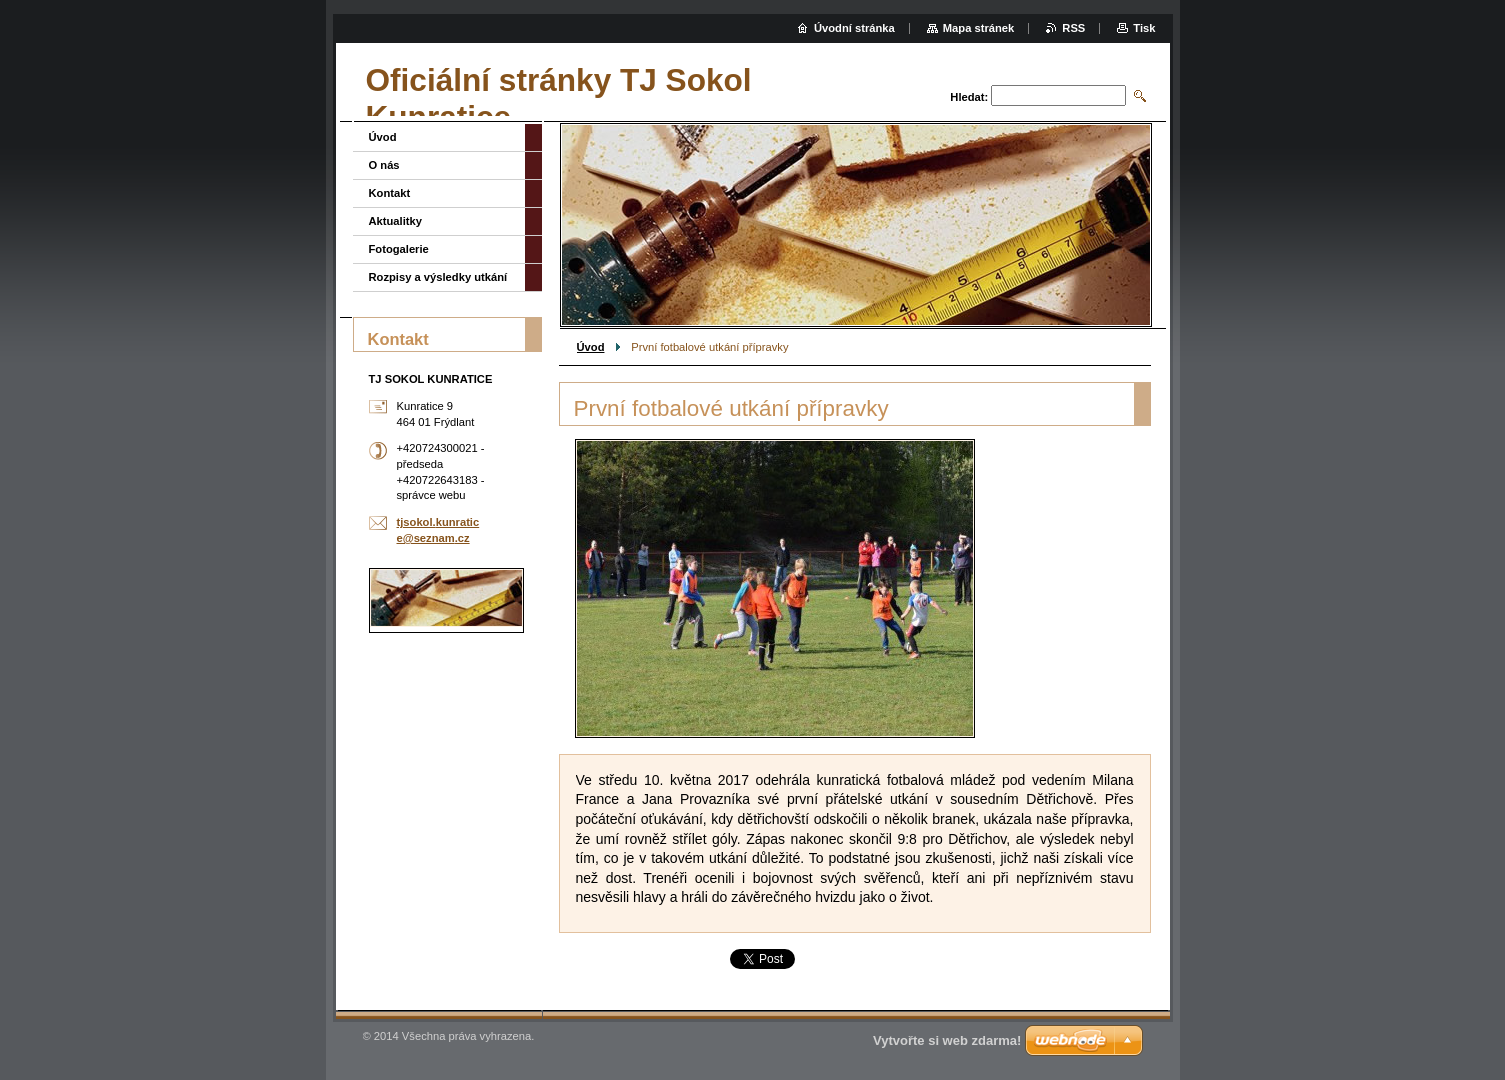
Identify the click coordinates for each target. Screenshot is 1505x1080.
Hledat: (969, 97)
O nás (384, 165)
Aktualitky (395, 221)
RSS (1073, 28)
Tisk (1144, 28)
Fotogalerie (399, 249)
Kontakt (390, 193)
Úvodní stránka (854, 28)
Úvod (591, 347)
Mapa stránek (979, 28)
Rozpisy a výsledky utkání (438, 277)
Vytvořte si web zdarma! (947, 1040)
